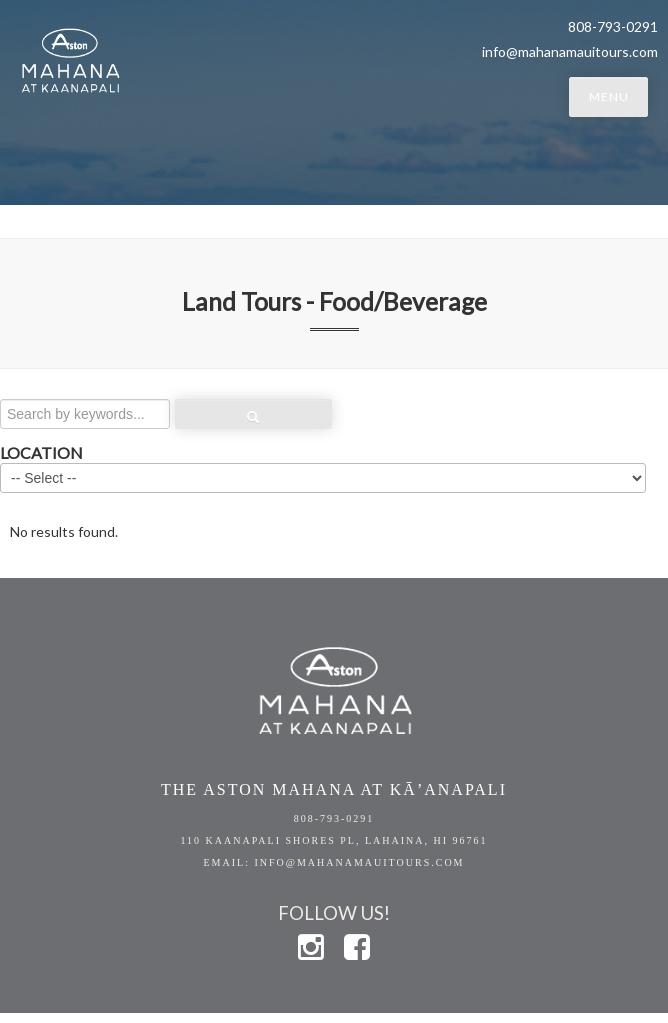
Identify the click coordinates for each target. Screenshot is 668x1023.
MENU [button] (609, 96)
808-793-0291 (334, 818)
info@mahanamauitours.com (570, 51)
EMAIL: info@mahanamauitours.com (333, 862)
